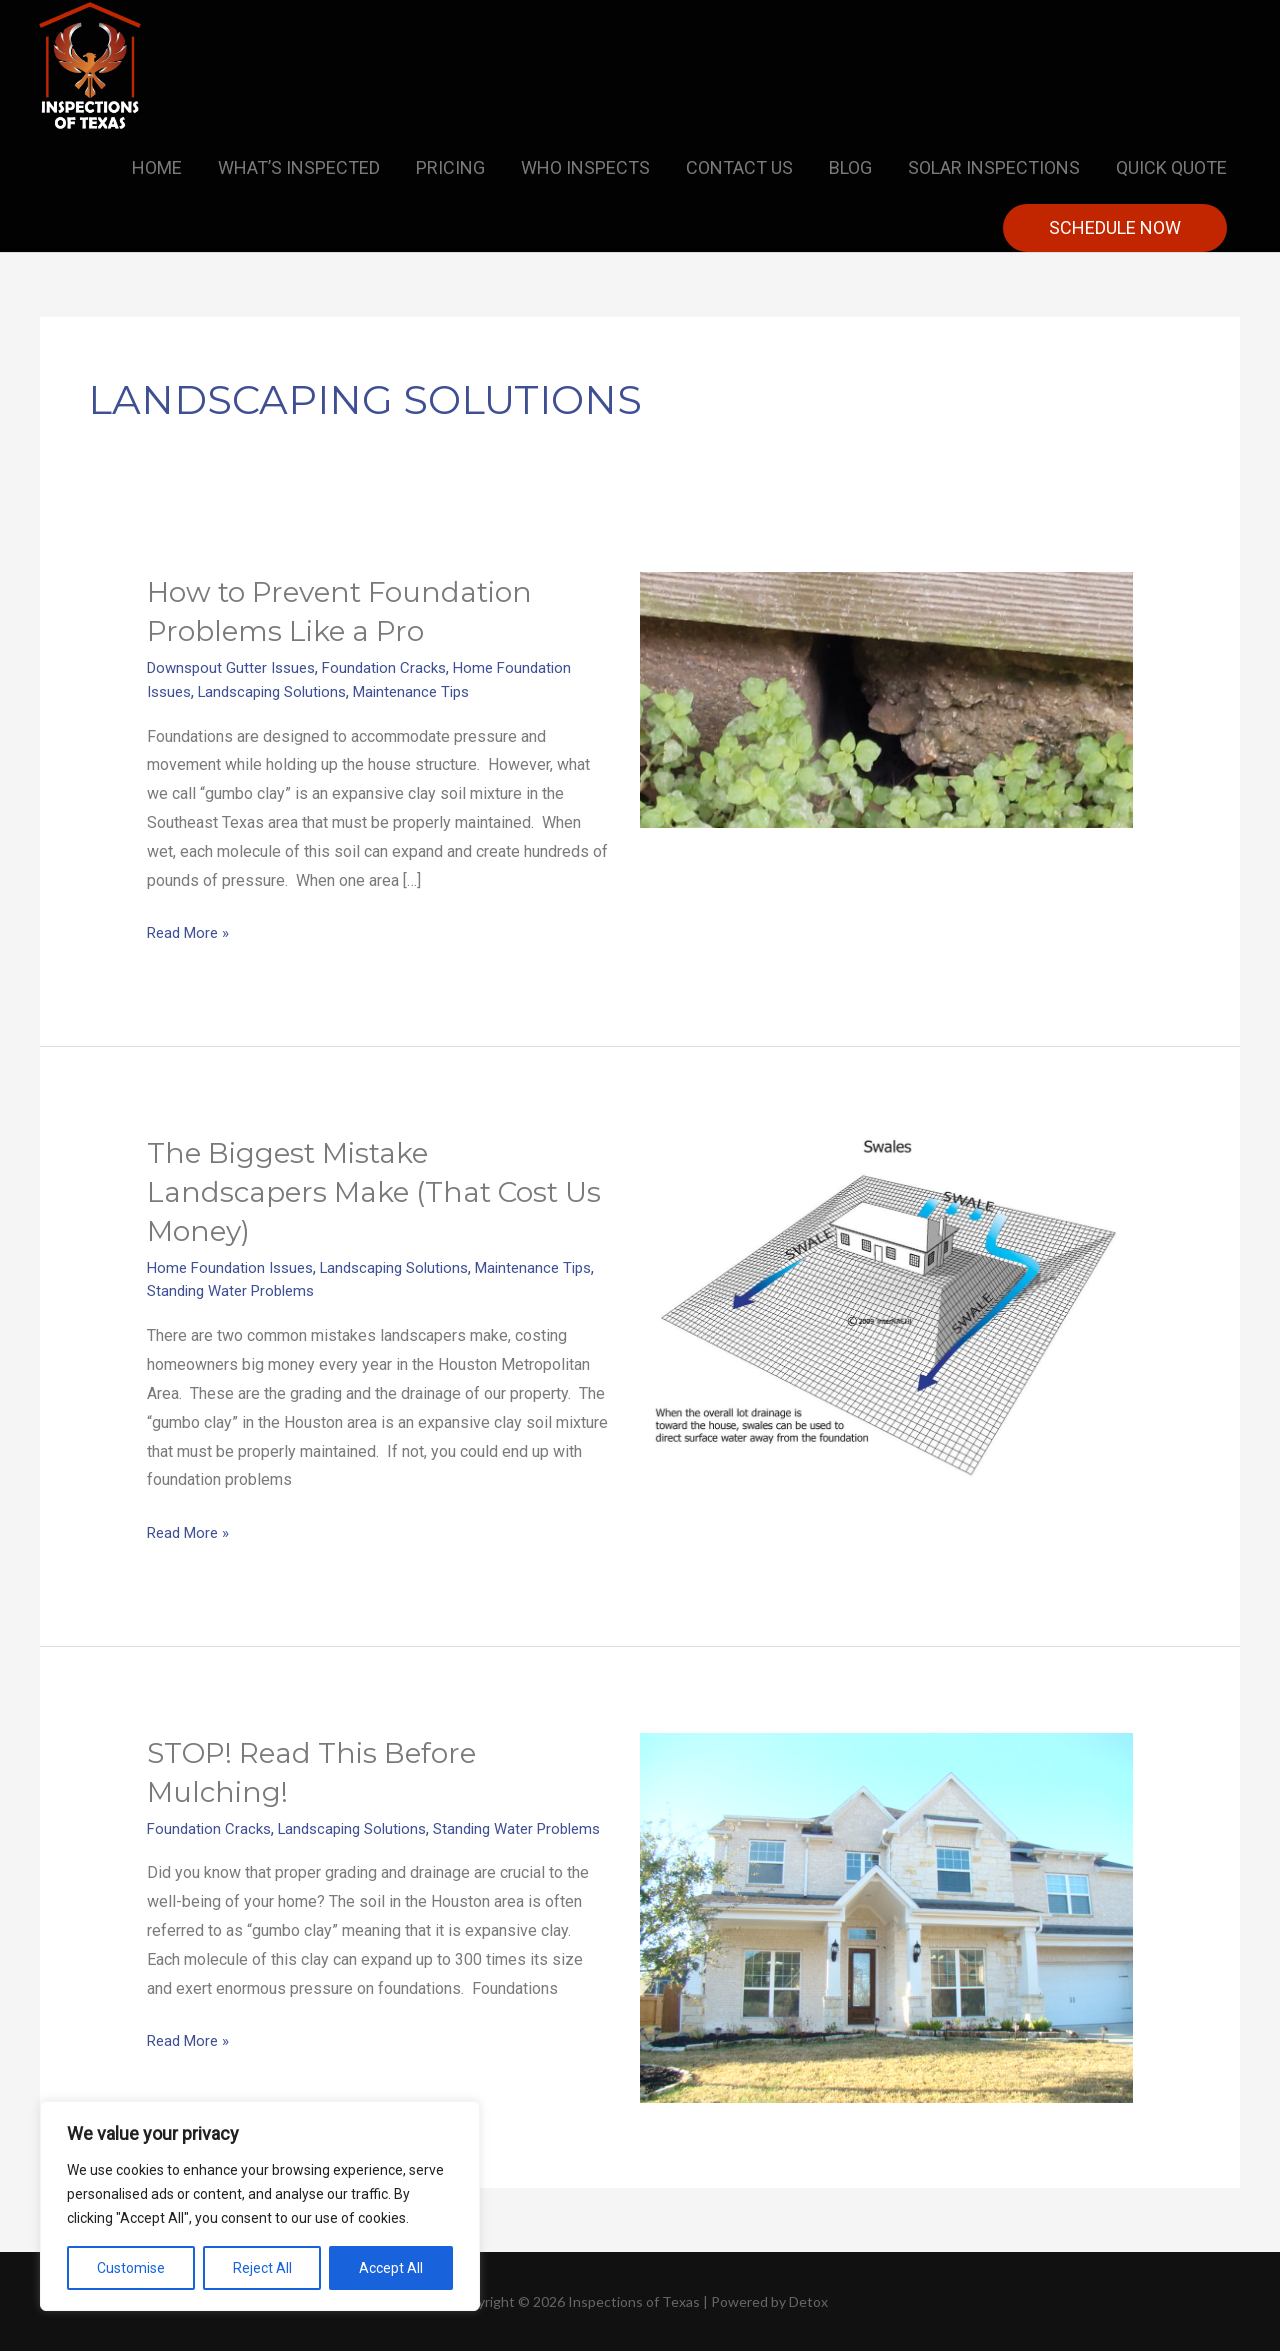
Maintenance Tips (431, 690)
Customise (131, 2268)
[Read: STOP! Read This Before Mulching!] (886, 1914)
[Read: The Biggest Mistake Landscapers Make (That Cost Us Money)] (886, 1307)
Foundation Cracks (397, 667)
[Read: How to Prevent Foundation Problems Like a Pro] (886, 698)
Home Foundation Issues (235, 1266)
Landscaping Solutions (282, 690)
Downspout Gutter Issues (236, 667)
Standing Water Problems (274, 1289)
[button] (1115, 228)
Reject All (262, 2268)
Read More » (191, 929)
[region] (260, 2206)
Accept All (391, 2268)
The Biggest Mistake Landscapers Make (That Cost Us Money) (367, 1190)
